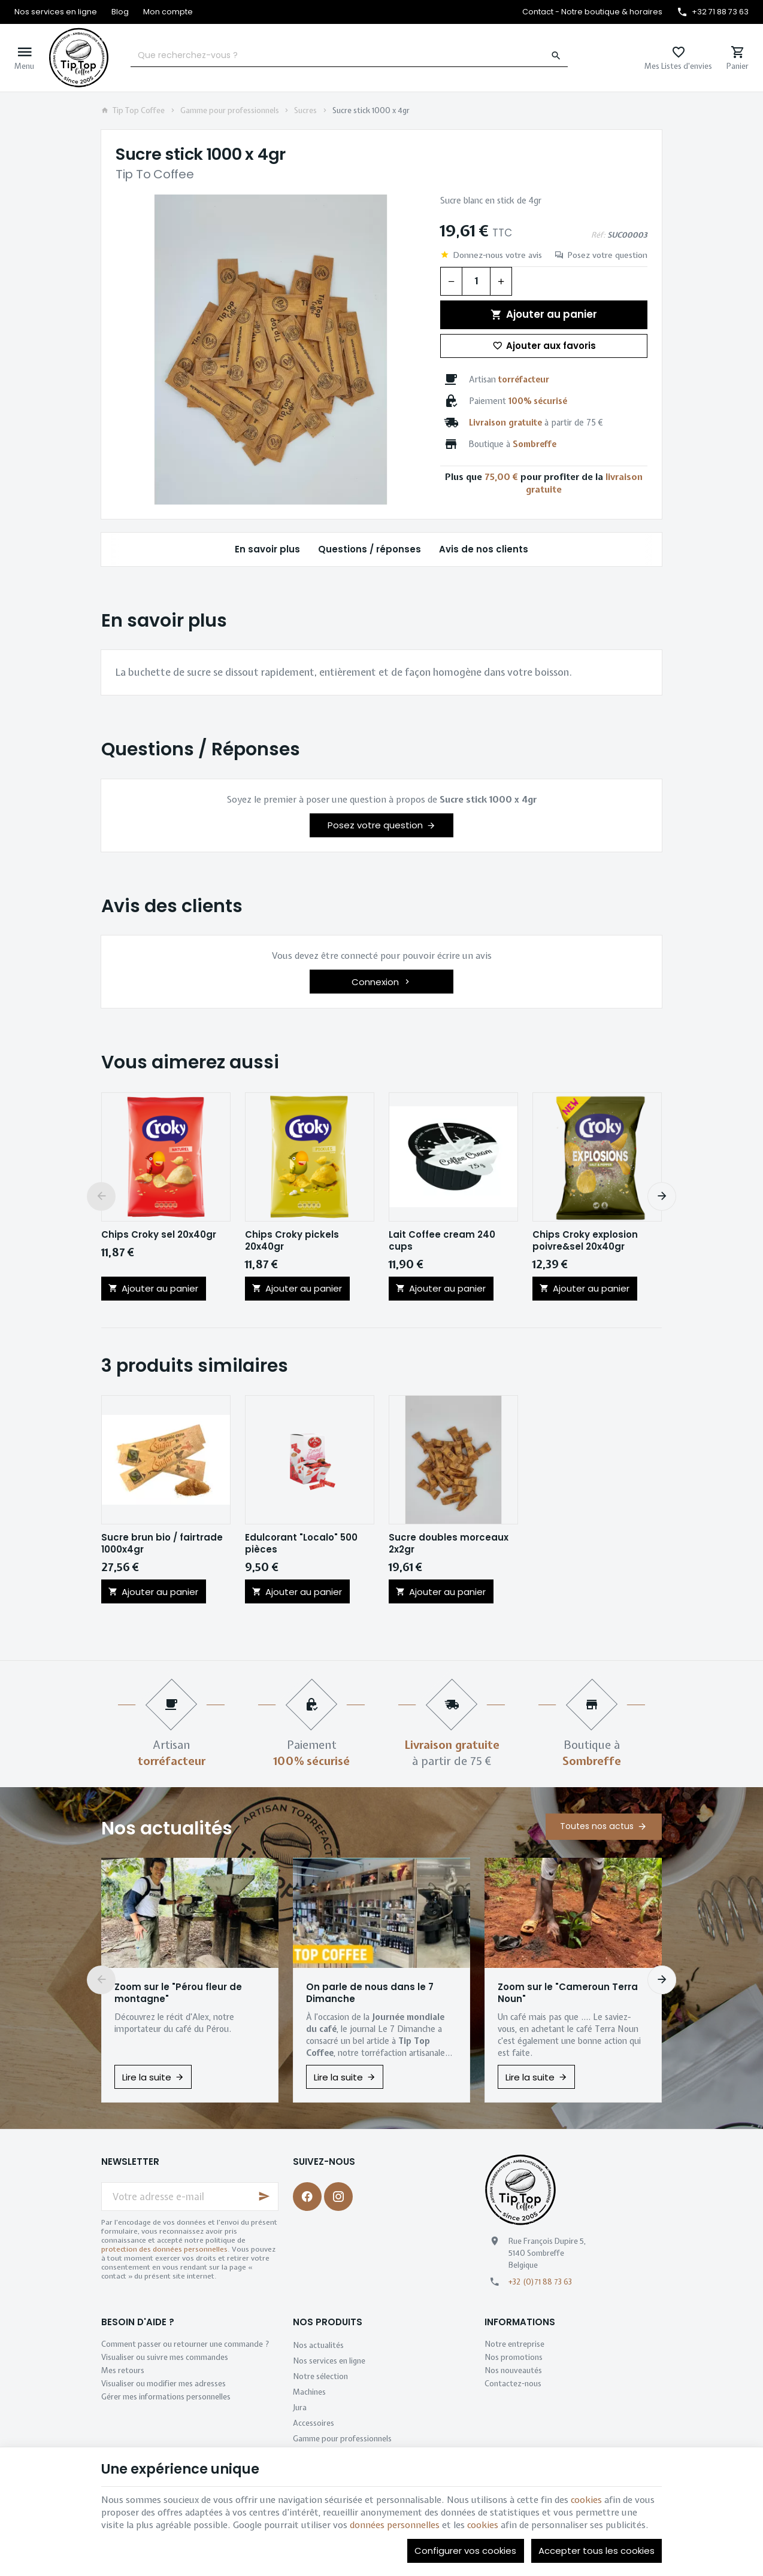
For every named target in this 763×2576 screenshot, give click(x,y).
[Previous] (101, 1196)
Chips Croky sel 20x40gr (158, 1235)
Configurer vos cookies (465, 2550)
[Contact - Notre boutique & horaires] (592, 12)
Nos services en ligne (329, 2361)
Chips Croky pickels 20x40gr (292, 1241)
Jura (300, 2407)
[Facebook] (307, 2196)
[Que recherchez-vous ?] (349, 55)
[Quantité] (476, 281)
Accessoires (313, 2423)
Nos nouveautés (513, 2370)
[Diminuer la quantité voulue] (451, 281)
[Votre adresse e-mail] (189, 2196)
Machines (309, 2392)
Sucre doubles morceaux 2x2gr (448, 1544)
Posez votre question (607, 255)
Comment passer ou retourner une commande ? (185, 2344)
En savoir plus (267, 549)
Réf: (598, 235)
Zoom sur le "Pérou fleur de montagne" (178, 1993)
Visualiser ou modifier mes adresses (163, 2383)
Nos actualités (166, 1828)
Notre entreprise (514, 2344)
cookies (586, 2500)
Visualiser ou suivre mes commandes (164, 2357)
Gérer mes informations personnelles (166, 2397)
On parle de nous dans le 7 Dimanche (370, 1993)
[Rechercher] (556, 55)
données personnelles (395, 2525)
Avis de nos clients (483, 549)
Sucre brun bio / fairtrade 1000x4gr (162, 1544)
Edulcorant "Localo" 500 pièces (301, 1544)
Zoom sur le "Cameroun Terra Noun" (568, 1993)
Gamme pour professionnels (229, 111)
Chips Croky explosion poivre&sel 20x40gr (585, 1241)
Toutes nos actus (597, 1826)
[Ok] (264, 2196)
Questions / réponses (369, 549)
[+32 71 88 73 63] (713, 12)
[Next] (661, 1196)
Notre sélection (320, 2376)
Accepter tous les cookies (596, 2550)
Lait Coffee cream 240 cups (442, 1241)
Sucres (305, 111)
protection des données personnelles (164, 2249)
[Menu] (24, 58)
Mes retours (122, 2370)
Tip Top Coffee (133, 111)
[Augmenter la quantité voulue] (501, 281)
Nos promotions (514, 2357)
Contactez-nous (513, 2383)
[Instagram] (338, 2196)
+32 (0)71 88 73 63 (540, 2282)
